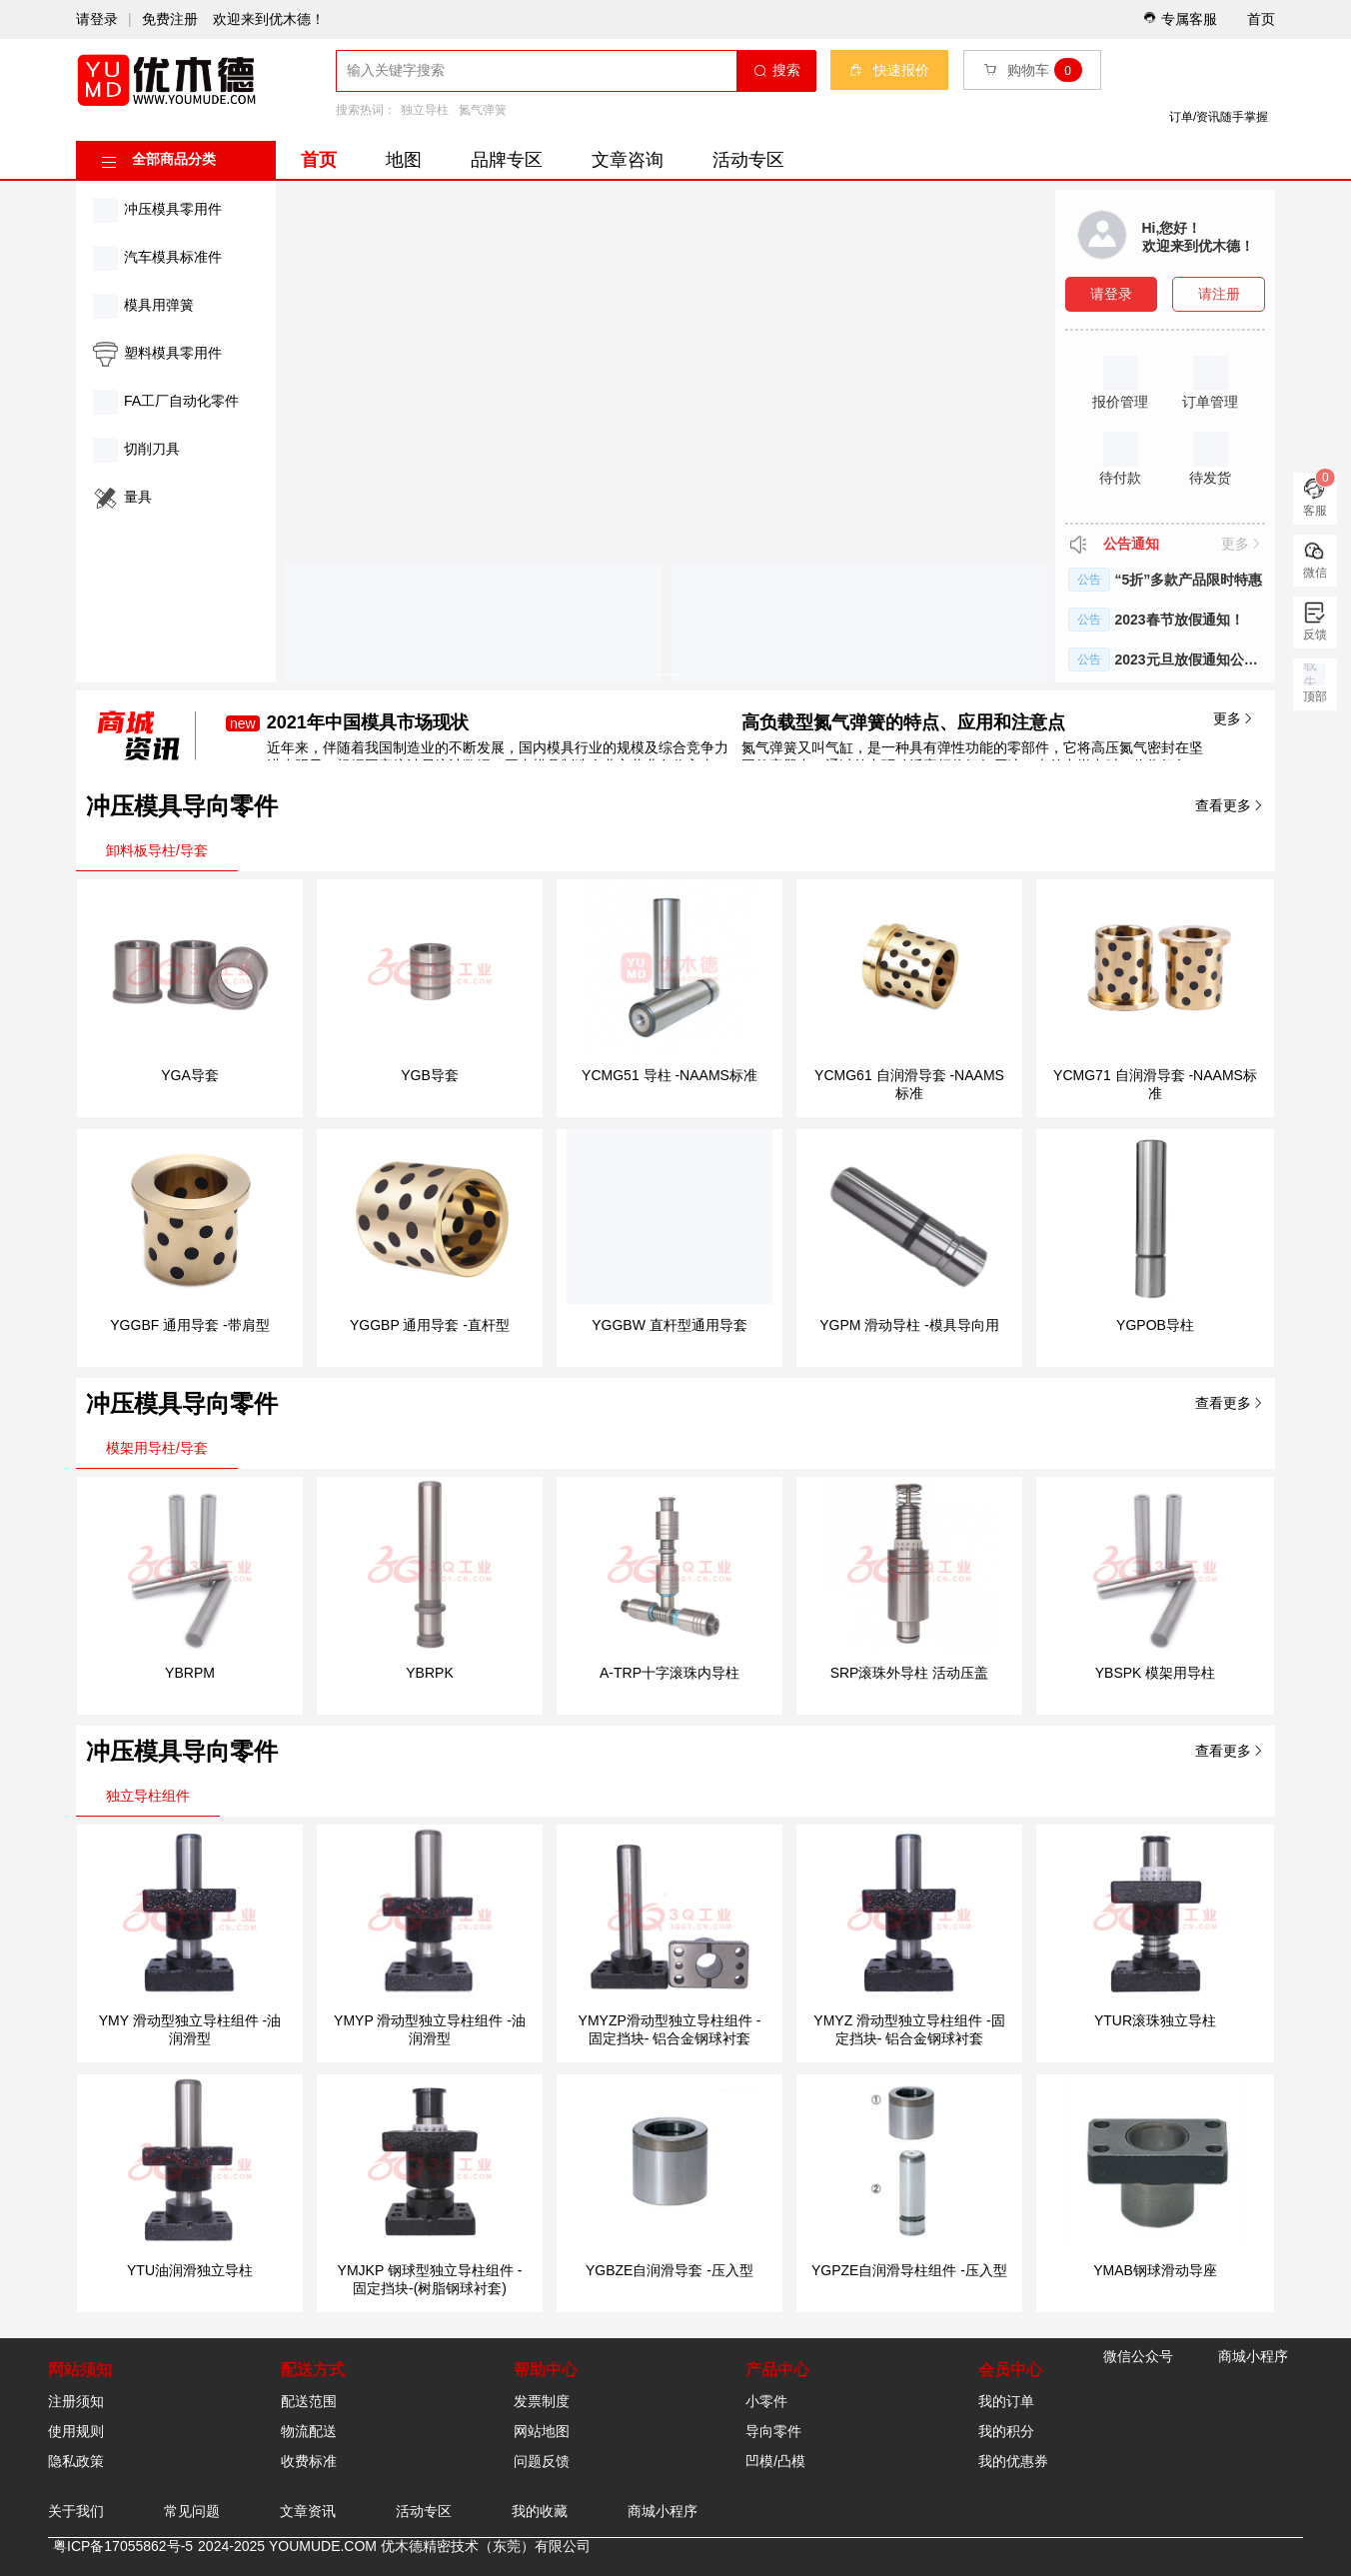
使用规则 (76, 2431)
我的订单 (1006, 2401)
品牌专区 (507, 160)
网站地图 (542, 2431)
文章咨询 (628, 160)
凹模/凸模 (775, 2461)
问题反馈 (542, 2461)
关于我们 (76, 2511)
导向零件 (773, 2431)
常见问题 (192, 2511)
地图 (404, 160)
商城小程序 (662, 2511)
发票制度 (542, 2401)
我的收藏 (540, 2511)
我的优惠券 (1013, 2461)
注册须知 (76, 2401)
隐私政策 (76, 2461)
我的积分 (1006, 2431)
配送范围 (309, 2401)
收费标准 (309, 2461)
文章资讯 (308, 2511)
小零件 (766, 2401)
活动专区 (748, 160)
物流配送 (309, 2431)
